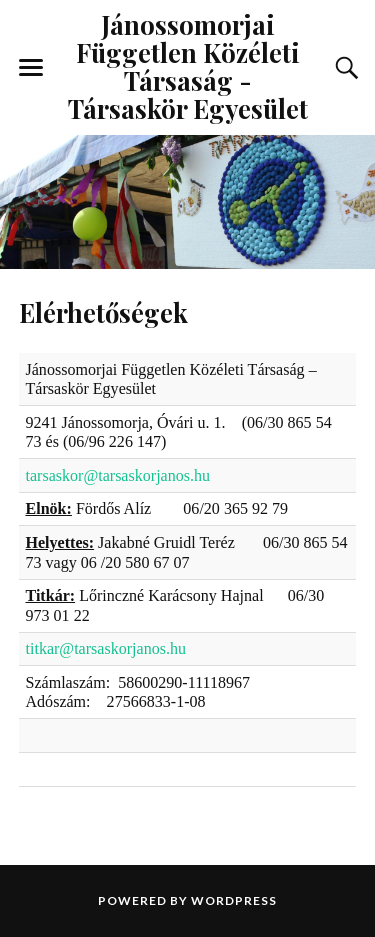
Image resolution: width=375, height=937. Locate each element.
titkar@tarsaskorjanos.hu (106, 648)
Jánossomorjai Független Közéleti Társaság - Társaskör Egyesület (188, 66)
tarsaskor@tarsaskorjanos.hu (118, 475)
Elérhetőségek (103, 312)
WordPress (234, 900)
